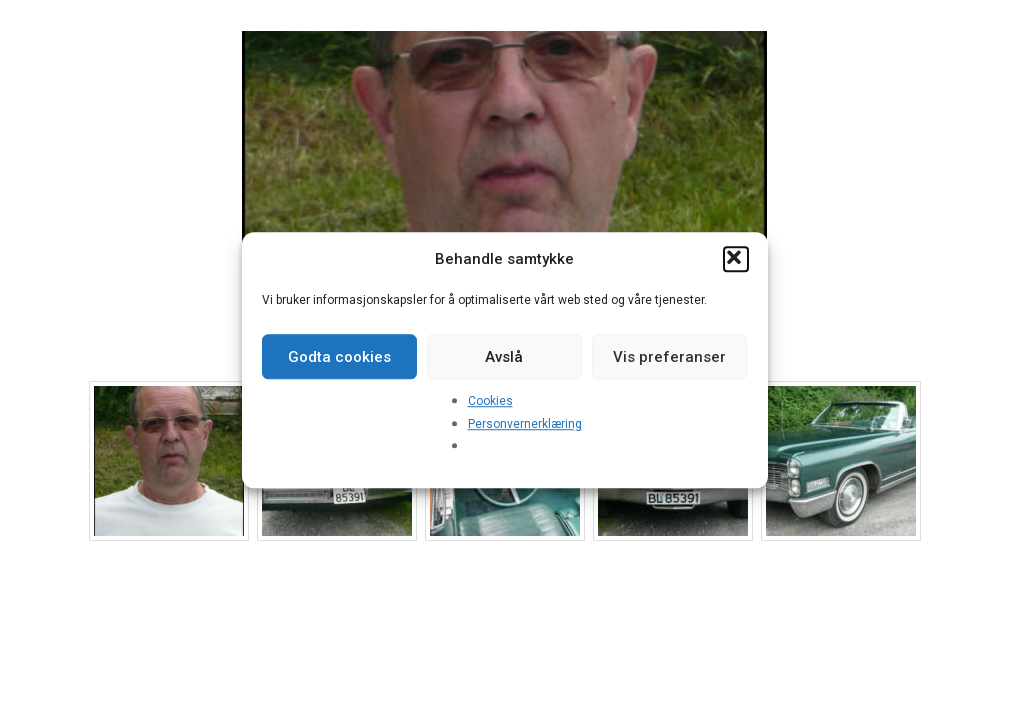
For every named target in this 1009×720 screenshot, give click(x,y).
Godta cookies (339, 357)
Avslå (504, 357)
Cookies (490, 401)
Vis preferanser (669, 357)
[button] (736, 259)
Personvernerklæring (525, 424)
